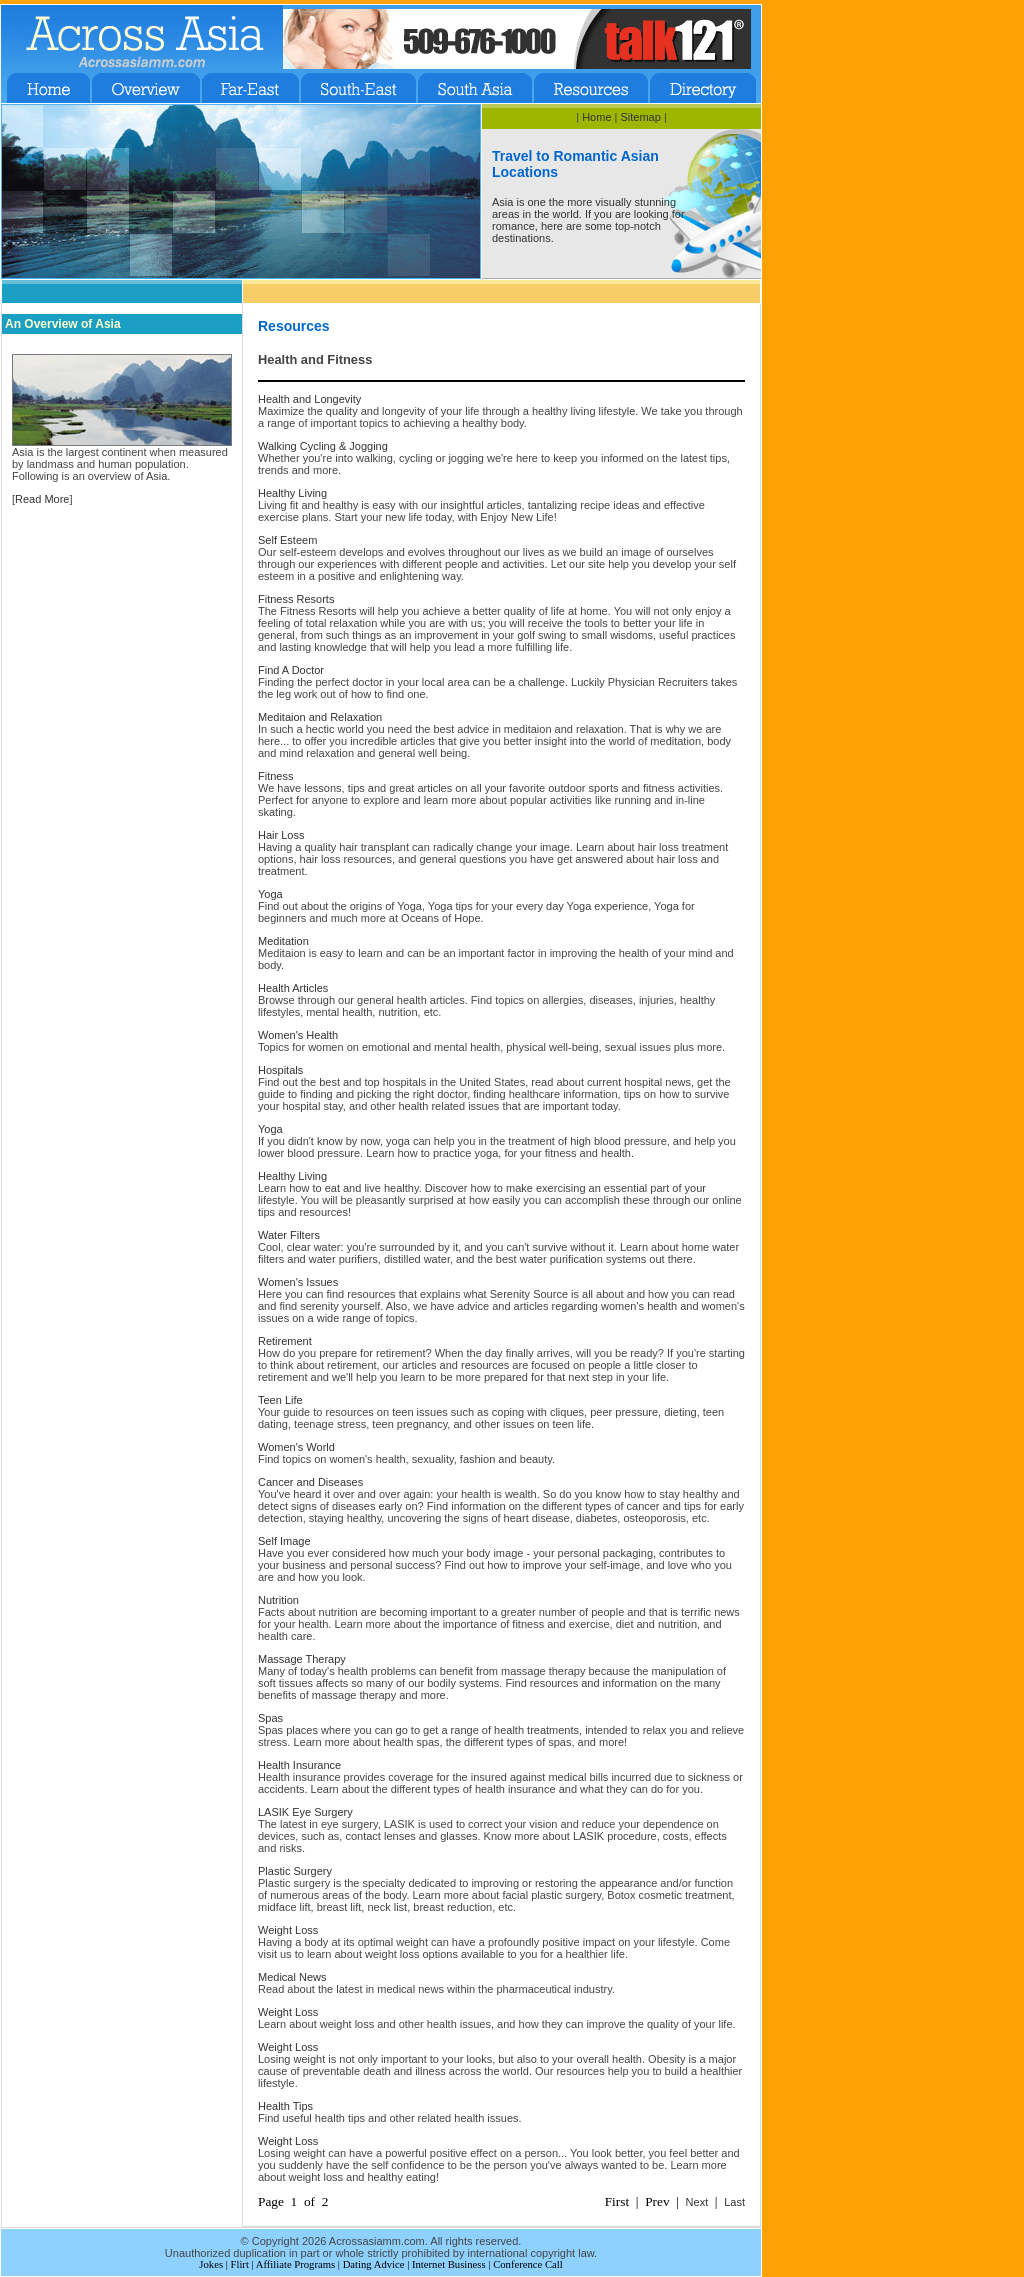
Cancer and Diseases (310, 1482)
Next (697, 2202)
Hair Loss (281, 835)
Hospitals (280, 1070)
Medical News (292, 1977)
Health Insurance (299, 1765)
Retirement (285, 1341)
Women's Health (298, 1035)
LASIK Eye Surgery (305, 1812)
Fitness (275, 776)
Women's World (296, 1447)
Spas (270, 1718)
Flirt (240, 2264)
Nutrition (278, 1600)
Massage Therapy (302, 1659)
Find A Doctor (291, 670)
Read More (42, 499)
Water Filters (289, 1235)
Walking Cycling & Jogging (323, 446)
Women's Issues (298, 1282)
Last (734, 2202)
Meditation (283, 941)
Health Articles (293, 988)
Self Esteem (287, 540)
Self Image (284, 1541)
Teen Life (280, 1400)
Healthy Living (292, 493)
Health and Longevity (309, 399)
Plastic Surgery (295, 1871)
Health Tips (285, 2106)
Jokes (211, 2264)
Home (596, 117)
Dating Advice (374, 2264)
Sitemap (640, 117)
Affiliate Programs (295, 2264)
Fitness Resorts (296, 599)
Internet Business (449, 2264)
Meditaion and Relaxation (320, 717)
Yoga (270, 894)
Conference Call (528, 2264)
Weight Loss (288, 1930)
